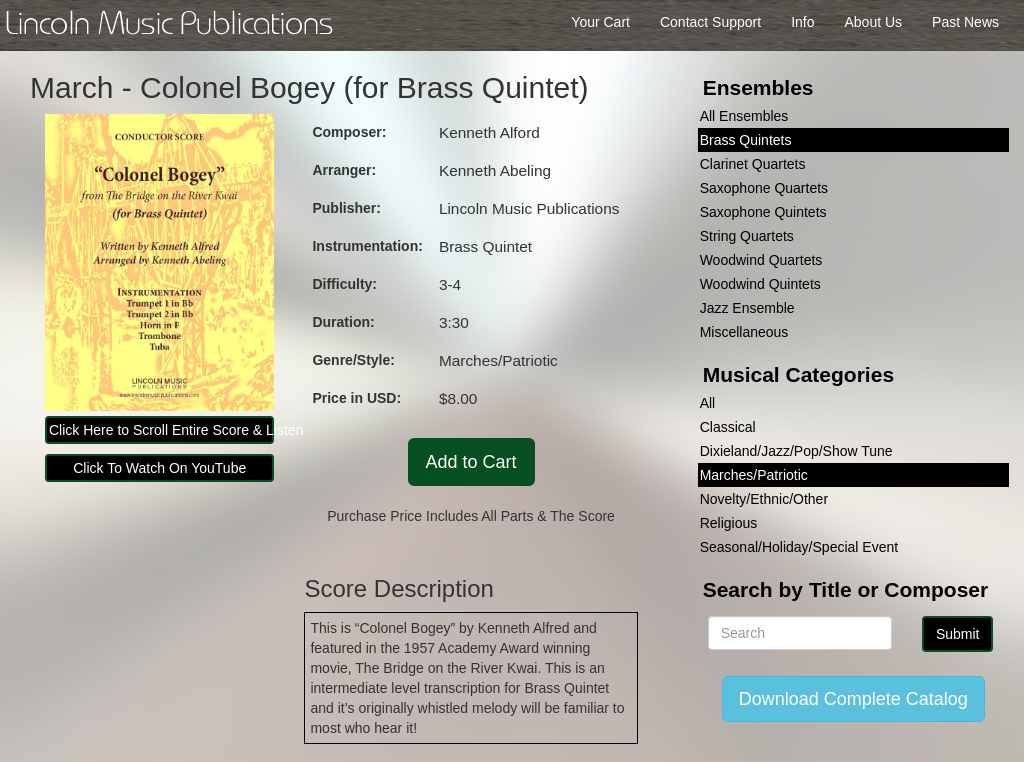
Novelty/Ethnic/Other (764, 499)
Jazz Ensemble (747, 308)
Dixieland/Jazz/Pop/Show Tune (796, 451)
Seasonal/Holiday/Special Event (799, 547)
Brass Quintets (746, 140)
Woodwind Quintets (760, 284)
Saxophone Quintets (763, 212)
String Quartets (747, 236)
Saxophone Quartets (764, 188)
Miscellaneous (744, 332)
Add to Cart (471, 462)
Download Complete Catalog (853, 699)
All (708, 403)
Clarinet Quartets (753, 164)
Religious (729, 523)
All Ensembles (744, 116)
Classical (728, 427)
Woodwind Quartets (761, 260)
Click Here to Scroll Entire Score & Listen (161, 430)
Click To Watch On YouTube (159, 468)
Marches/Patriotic (754, 475)
